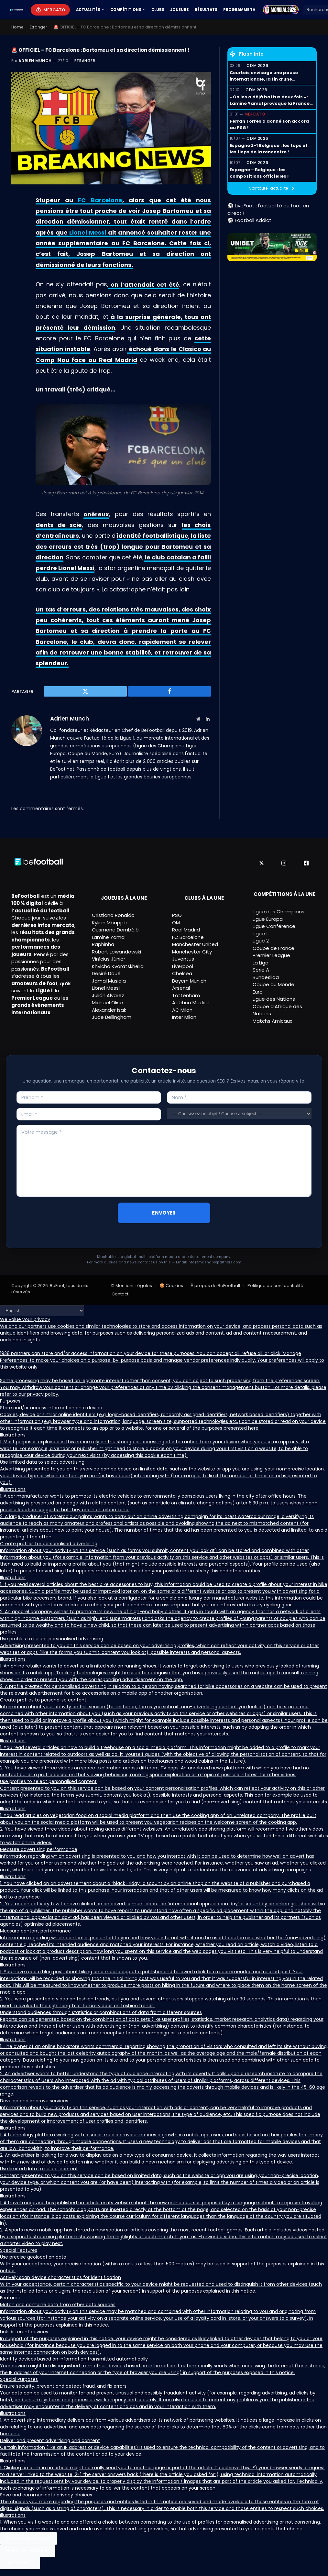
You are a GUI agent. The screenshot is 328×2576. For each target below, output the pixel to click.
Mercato (54, 10)
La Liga (260, 962)
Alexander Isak (109, 1010)
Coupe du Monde (273, 984)
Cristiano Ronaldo (113, 915)
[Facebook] (306, 862)
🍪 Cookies (171, 1285)
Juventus (183, 958)
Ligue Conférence (274, 926)
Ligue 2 (261, 940)
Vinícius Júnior (108, 958)
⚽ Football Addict (249, 220)
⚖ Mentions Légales (131, 1285)
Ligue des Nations (274, 999)
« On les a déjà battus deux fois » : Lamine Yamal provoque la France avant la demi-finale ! (270, 100)
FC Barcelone (100, 200)
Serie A (261, 969)
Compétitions (125, 9)
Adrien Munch (35, 60)
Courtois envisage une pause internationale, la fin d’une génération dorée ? (264, 76)
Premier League (271, 955)
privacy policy (42, 1394)
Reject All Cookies (27, 2550)
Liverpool (182, 966)
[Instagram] (284, 862)
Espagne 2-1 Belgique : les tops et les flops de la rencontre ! (269, 148)
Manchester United (195, 944)
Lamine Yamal (109, 937)
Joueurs (179, 9)
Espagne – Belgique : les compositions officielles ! (259, 173)
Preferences (20, 2563)
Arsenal (181, 988)
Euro (258, 991)
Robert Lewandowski (116, 951)
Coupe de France (273, 947)
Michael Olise (107, 1002)
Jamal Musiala (109, 980)
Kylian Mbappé (109, 922)
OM (176, 922)
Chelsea (182, 973)
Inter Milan (184, 1017)
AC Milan (182, 1010)
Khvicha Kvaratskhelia (118, 966)
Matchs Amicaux (272, 1020)
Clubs (157, 9)
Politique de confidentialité (275, 1285)
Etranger (39, 27)
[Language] (42, 1310)
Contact (120, 1294)
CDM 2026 (257, 65)
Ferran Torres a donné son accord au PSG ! (269, 124)
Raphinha (103, 944)
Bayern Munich (189, 980)
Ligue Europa (268, 918)
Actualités (88, 9)
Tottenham (186, 995)
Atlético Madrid (190, 1002)
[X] (261, 862)
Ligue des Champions (278, 911)
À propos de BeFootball (215, 1285)
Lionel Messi (87, 232)
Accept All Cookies (28, 2538)
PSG (177, 915)
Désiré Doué (106, 973)
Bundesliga (266, 977)
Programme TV (239, 9)
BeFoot (57, 1285)
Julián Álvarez (108, 995)
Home (17, 27)
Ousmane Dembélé (115, 929)
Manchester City (192, 951)
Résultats (206, 9)
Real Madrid (186, 929)
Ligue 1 (260, 933)
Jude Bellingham (111, 1017)
